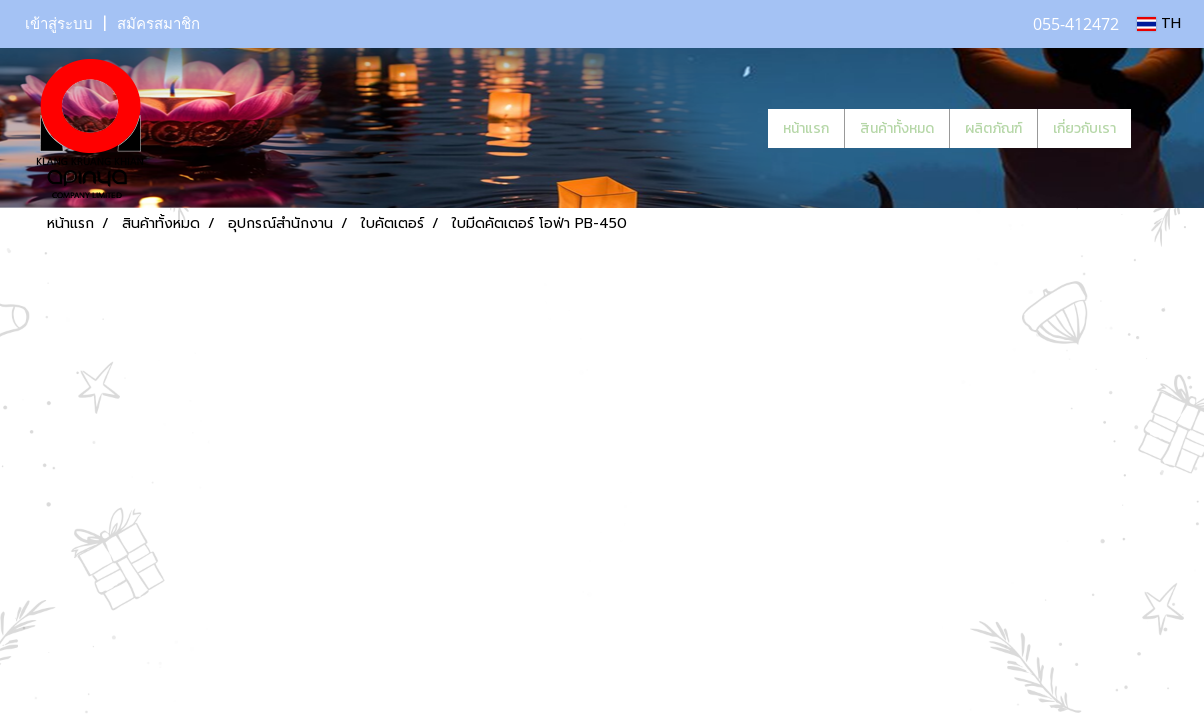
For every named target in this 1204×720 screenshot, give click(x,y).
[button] (1161, 128)
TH (1159, 23)
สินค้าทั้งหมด (897, 128)
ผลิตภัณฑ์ (993, 128)
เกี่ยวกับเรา (1084, 128)
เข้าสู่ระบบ (59, 24)
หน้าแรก (806, 128)
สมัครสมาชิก (158, 24)
